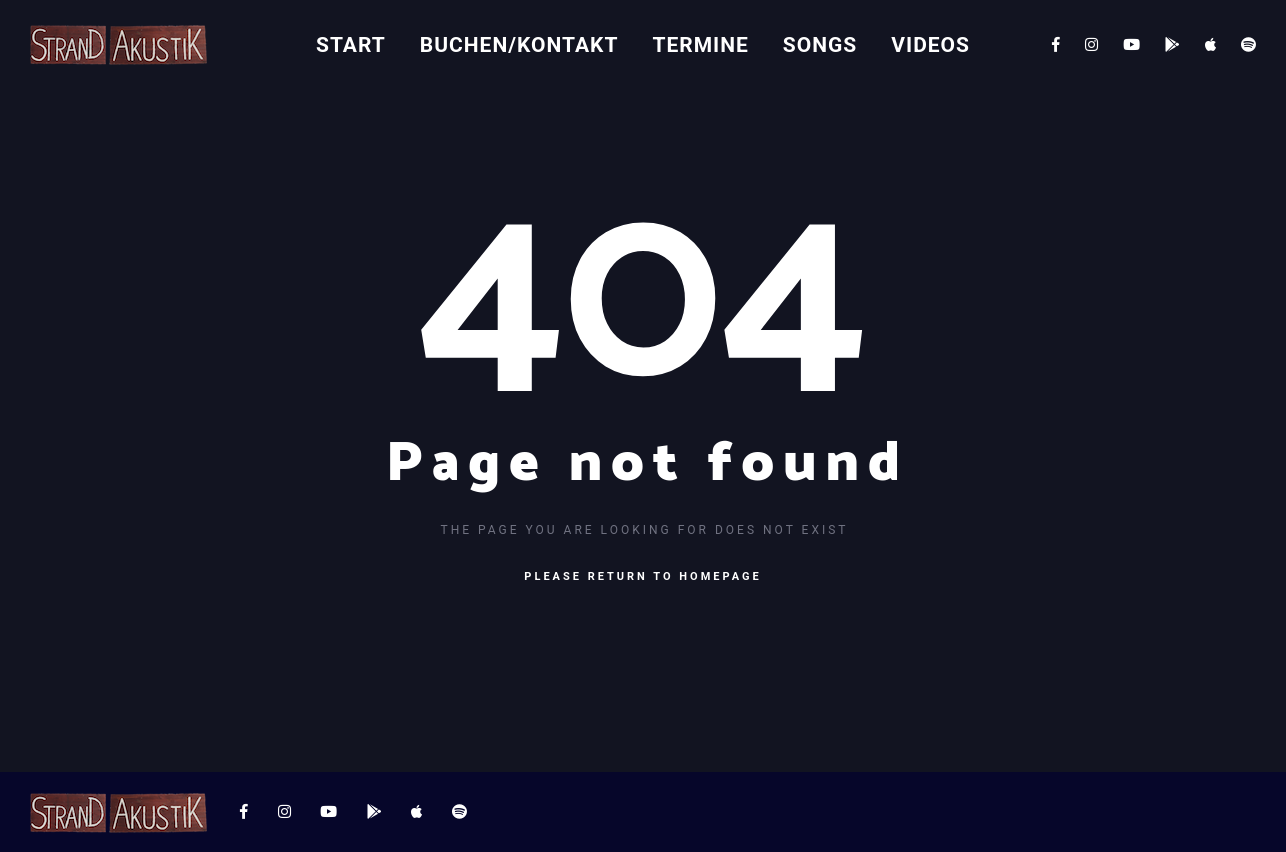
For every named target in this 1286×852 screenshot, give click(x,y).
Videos (930, 45)
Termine (700, 45)
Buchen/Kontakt (519, 45)
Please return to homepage (642, 576)
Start (351, 45)
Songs (820, 45)
